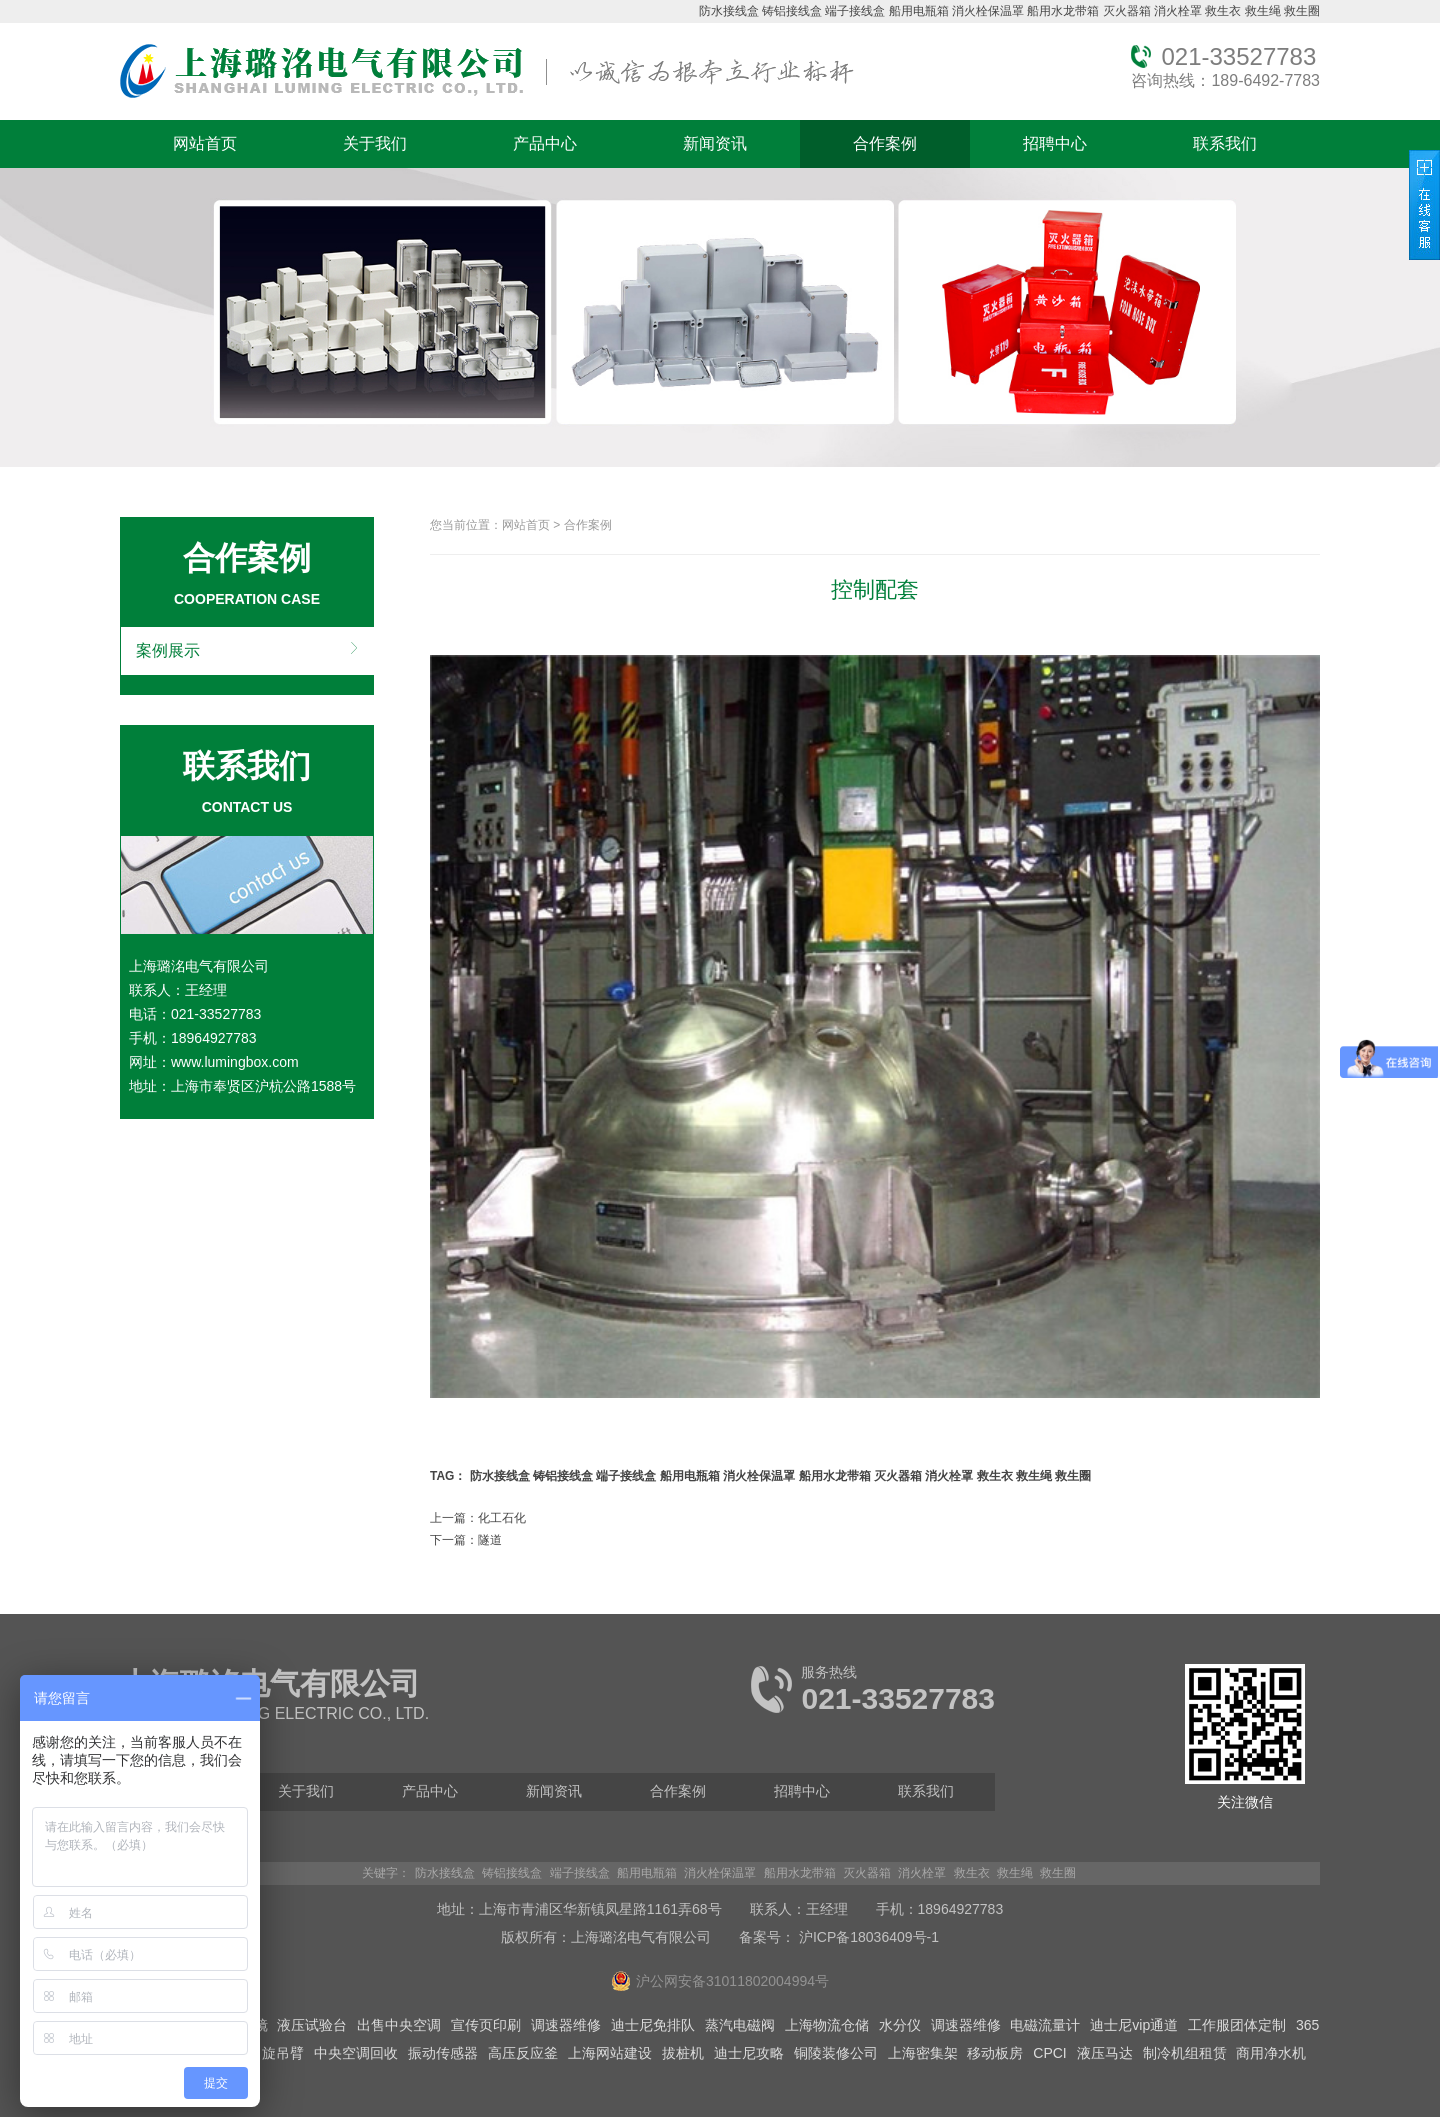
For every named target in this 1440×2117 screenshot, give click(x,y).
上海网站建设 (610, 2053)
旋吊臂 (283, 2053)
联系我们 (1225, 143)
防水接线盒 (729, 11)
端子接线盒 (855, 11)
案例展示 (168, 650)
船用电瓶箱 (919, 11)
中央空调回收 (356, 2053)
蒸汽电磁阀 (740, 2025)
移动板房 (995, 2053)
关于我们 (375, 143)
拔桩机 (683, 2053)
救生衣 (1223, 11)
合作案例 (885, 143)
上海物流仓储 (827, 2025)
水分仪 (900, 2025)
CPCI (1049, 2053)
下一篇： (466, 1540)
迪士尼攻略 (749, 2053)
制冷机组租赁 (1185, 2053)
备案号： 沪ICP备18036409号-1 (839, 1937)
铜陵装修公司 (836, 2053)
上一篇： (478, 1518)
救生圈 (1302, 11)
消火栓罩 (1178, 11)
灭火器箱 (1127, 11)
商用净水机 (1271, 2053)
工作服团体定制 (1237, 2025)
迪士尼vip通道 (1134, 2025)
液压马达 (1105, 2053)
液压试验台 (312, 2025)
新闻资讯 (715, 143)
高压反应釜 (523, 2053)
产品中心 (545, 143)
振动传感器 (443, 2053)
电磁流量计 (1045, 2025)
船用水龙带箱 (1063, 11)
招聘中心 (1055, 143)
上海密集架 (923, 2053)
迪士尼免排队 (653, 2025)
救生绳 (1263, 11)
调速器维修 (566, 2025)
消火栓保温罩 (988, 11)
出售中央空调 (399, 2025)
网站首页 (205, 143)
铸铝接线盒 (792, 11)
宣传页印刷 (486, 2025)
